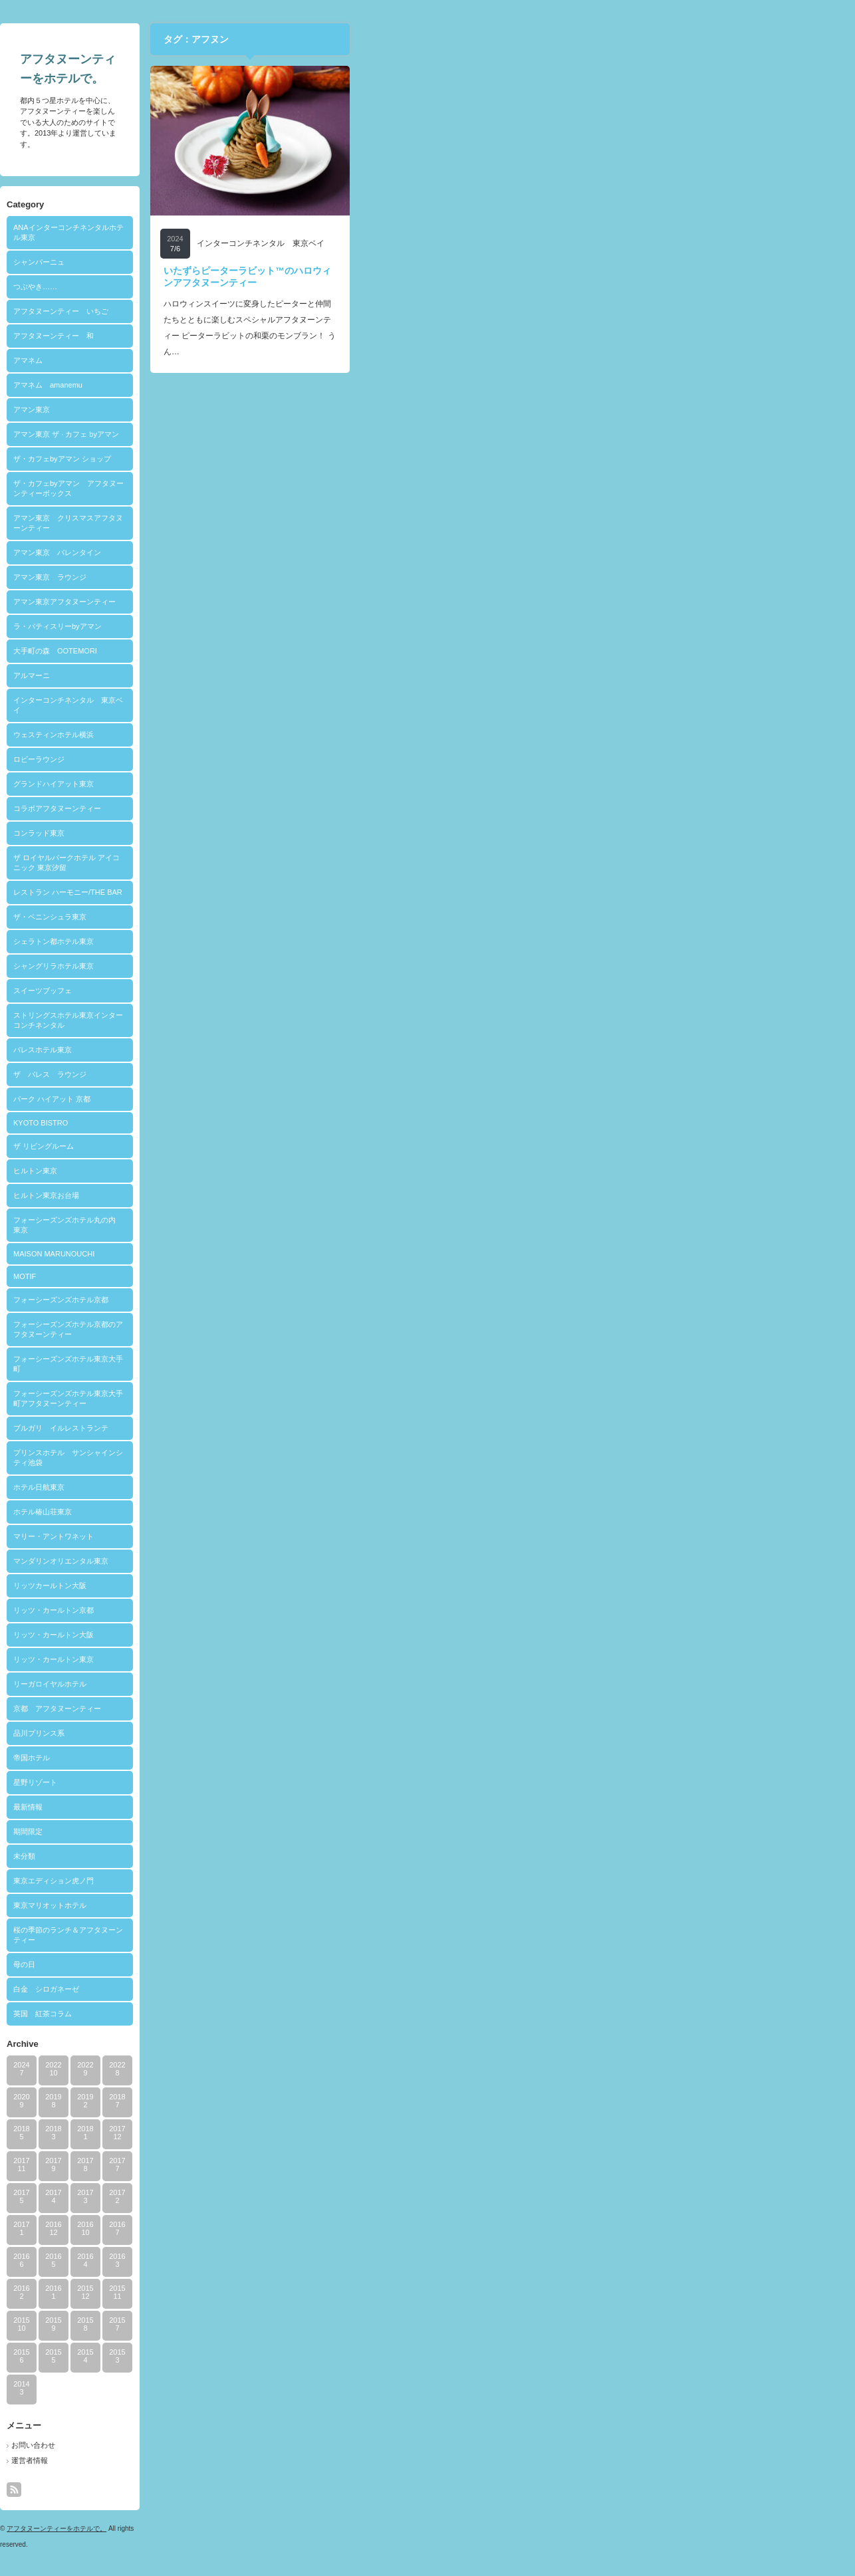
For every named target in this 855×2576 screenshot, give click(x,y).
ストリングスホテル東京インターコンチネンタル (318, 1020)
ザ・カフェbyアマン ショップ (312, 459)
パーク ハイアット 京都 (301, 1099)
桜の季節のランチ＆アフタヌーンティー (318, 1935)
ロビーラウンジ (288, 759)
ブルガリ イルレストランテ (310, 1428)
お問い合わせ (283, 2445)
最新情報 (278, 1807)
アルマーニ (281, 675)
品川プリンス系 (288, 1733)
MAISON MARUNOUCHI (303, 1254)
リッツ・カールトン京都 (303, 1610)
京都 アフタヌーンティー (307, 1708)
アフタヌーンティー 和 (303, 336)
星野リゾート (285, 1782)
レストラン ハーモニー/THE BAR (317, 892)
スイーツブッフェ (292, 991)
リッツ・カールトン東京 (303, 1659)
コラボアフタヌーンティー (307, 808)
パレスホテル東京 (292, 1050)
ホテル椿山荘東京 (292, 1512)
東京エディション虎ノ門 (303, 1881)
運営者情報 (279, 2460)
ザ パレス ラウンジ (299, 1074)
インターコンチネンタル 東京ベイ (318, 705)
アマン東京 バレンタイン (307, 552)
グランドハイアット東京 (303, 784)
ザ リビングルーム (293, 1146)
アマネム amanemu (297, 385)
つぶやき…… (285, 287)
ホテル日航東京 (288, 1487)
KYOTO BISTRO (290, 1123)
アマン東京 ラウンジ (299, 577)
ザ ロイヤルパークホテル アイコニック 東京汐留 (316, 863)
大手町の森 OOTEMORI (305, 651)
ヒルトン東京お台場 (296, 1195)
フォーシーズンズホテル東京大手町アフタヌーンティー (318, 1398)
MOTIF (274, 1276)
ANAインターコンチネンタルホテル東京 (318, 232)
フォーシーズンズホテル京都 (310, 1300)
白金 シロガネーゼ (296, 1989)
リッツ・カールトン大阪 (303, 1635)
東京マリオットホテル (299, 1905)
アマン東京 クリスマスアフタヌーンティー (318, 523)
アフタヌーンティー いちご (310, 311)
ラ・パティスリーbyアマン (307, 626)
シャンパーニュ (288, 262)
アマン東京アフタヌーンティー (314, 602)
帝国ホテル (281, 1758)
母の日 (274, 1964)
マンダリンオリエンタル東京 (310, 1561)
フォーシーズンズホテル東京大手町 (318, 1364)
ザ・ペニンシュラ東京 (299, 917)
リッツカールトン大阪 (299, 1585)
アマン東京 (281, 409)
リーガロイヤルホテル (299, 1684)
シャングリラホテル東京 (303, 966)
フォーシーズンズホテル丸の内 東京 (318, 1225)
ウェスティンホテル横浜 (303, 735)
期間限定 (278, 1831)
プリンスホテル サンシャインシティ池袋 (318, 1457)
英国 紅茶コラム (292, 2014)
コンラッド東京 (288, 833)
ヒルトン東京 (285, 1171)
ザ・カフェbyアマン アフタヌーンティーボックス (318, 488)
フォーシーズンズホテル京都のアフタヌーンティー (318, 1329)
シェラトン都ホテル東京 (303, 941)
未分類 (274, 1856)
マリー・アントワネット (303, 1536)
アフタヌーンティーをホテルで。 (306, 2528)
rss (264, 2489)
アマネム (278, 360)
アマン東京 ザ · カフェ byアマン (316, 434)
